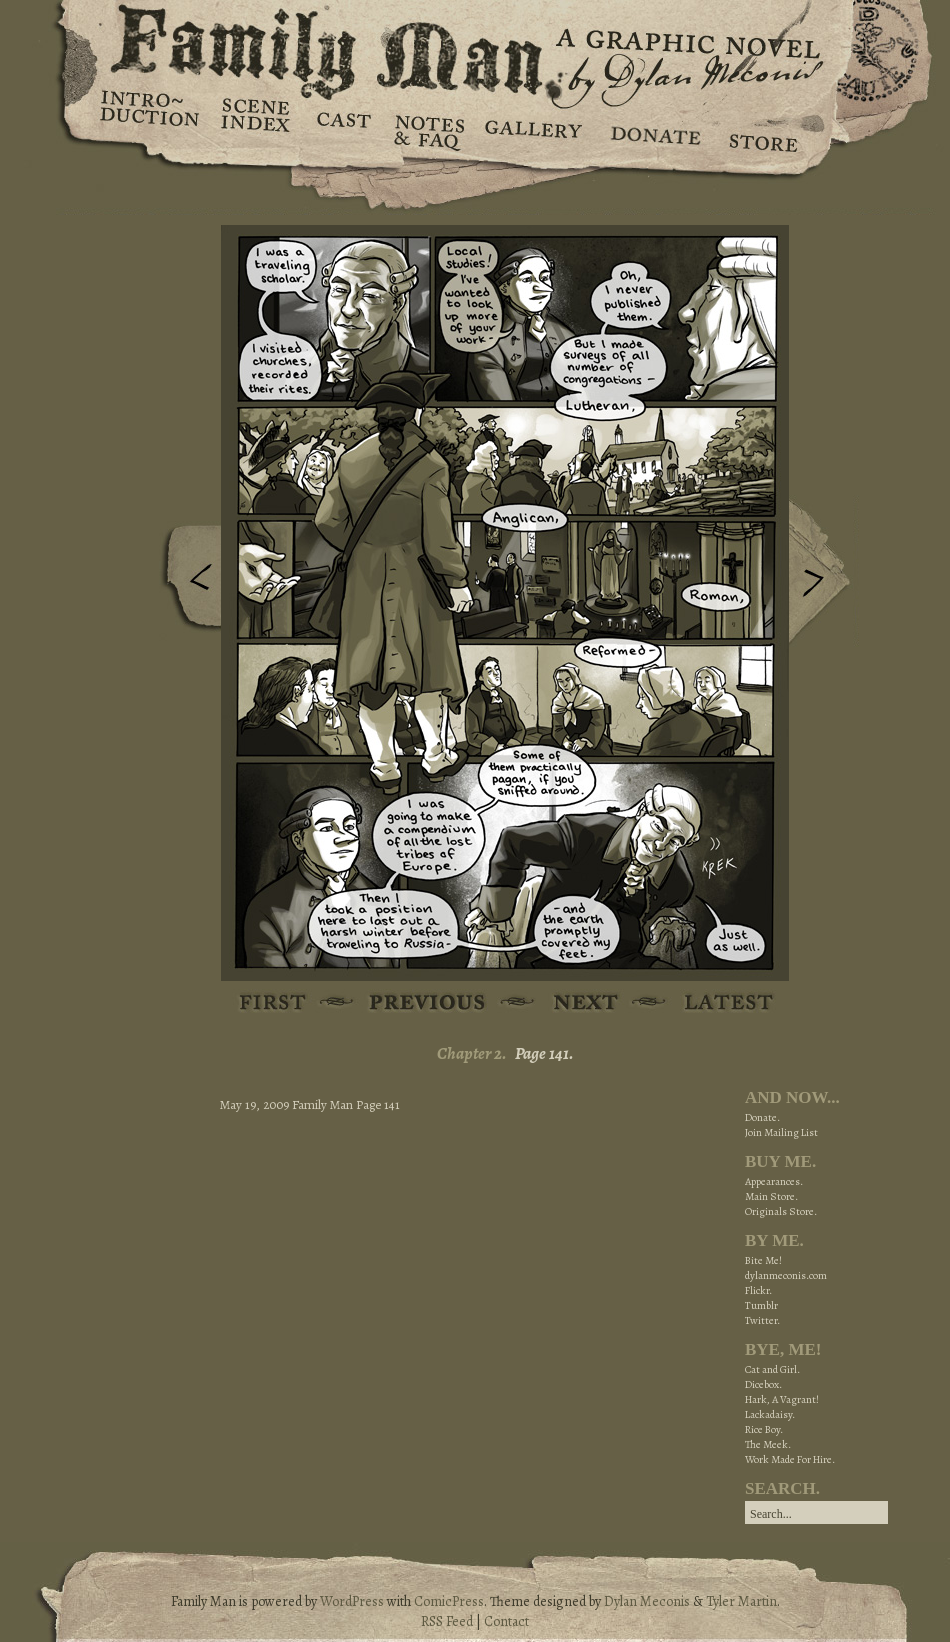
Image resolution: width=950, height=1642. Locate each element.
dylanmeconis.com (786, 1275)
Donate (652, 130)
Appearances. (774, 1181)
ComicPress (449, 1601)
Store (762, 130)
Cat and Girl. (772, 1369)
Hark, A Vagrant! (782, 1399)
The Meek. (768, 1444)
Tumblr (761, 1305)
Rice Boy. (764, 1429)
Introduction (150, 115)
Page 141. (544, 1053)
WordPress (352, 1601)
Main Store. (771, 1196)
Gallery (532, 130)
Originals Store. (781, 1211)
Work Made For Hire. (790, 1459)
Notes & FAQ (427, 130)
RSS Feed (447, 1621)
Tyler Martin (741, 1601)
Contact (506, 1621)
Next (824, 573)
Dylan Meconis (647, 1601)
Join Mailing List (781, 1132)
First (273, 1003)
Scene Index (257, 130)
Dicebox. (763, 1384)
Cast (342, 130)
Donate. (762, 1117)
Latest (717, 1003)
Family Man (475, 47)
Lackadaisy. (770, 1414)
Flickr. (758, 1290)
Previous (186, 583)
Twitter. (762, 1320)
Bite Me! (763, 1260)
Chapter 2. (472, 1053)
